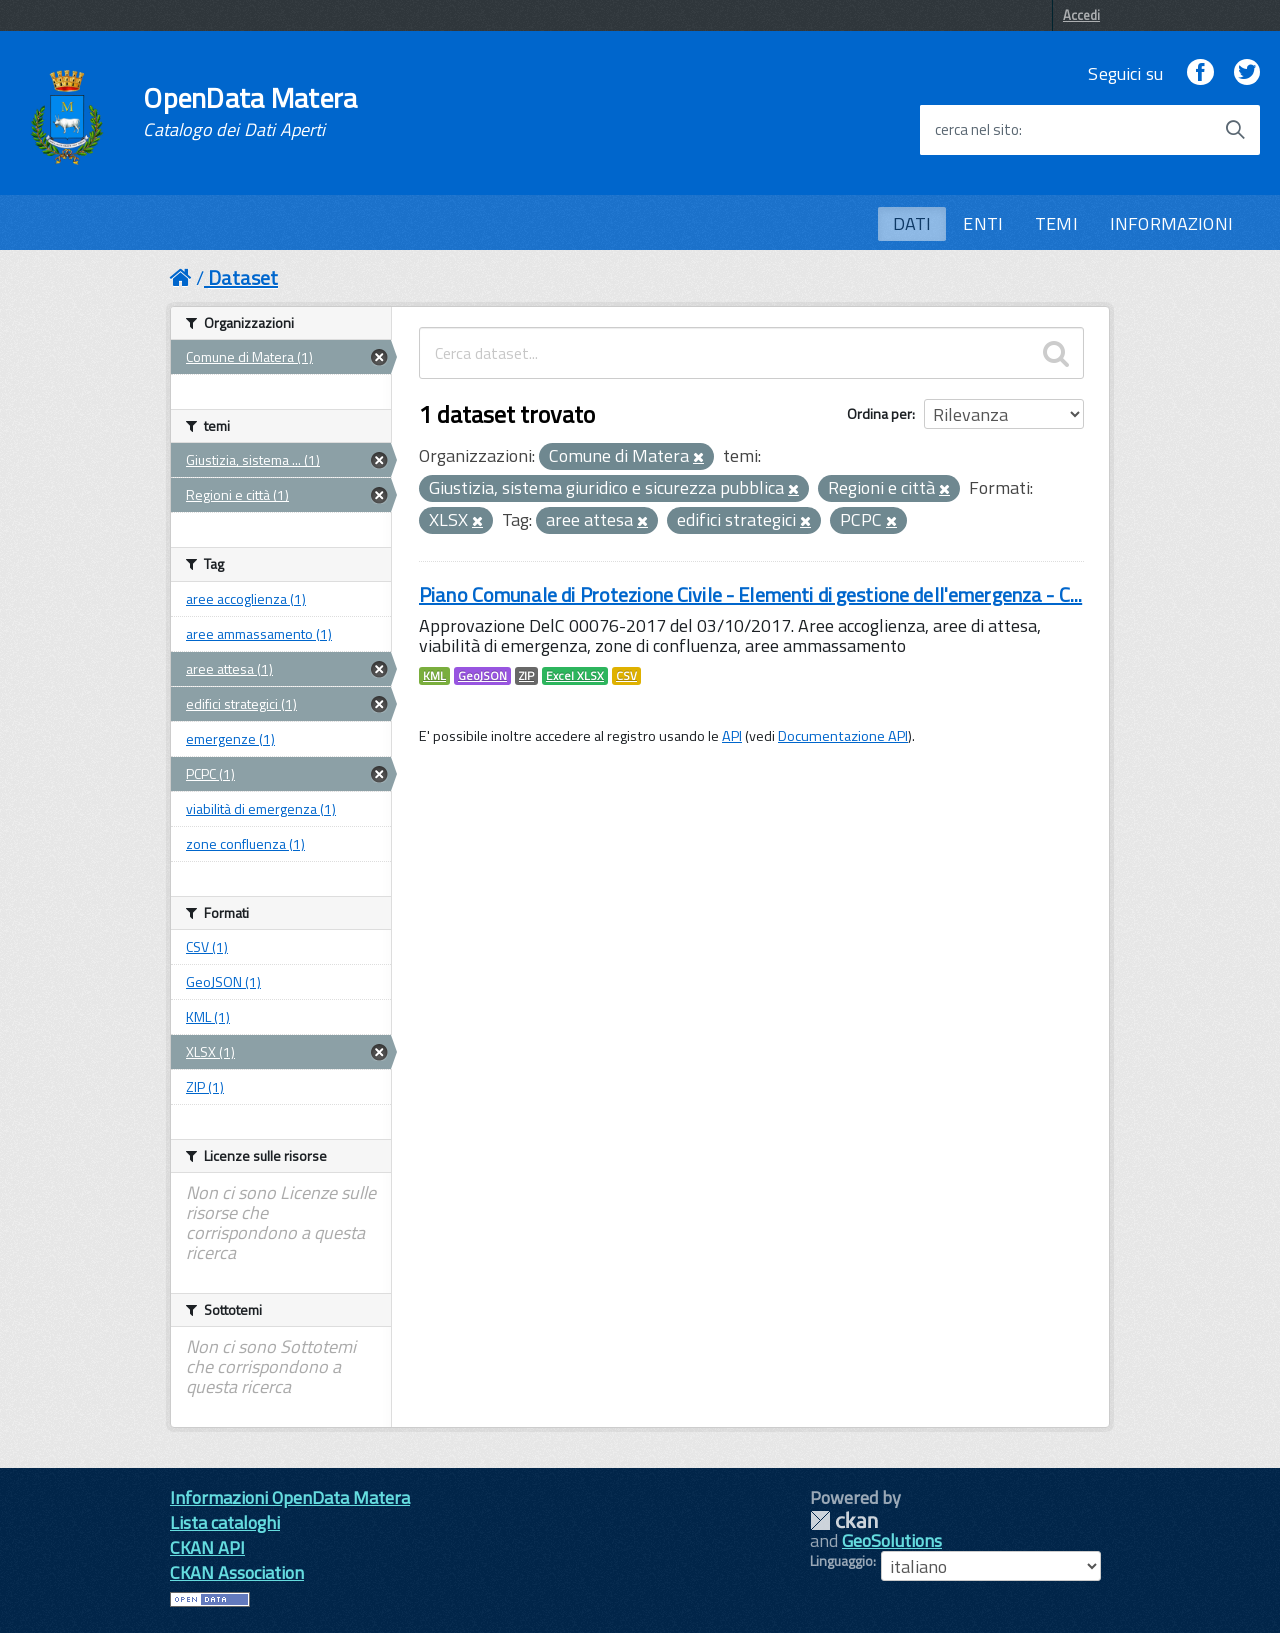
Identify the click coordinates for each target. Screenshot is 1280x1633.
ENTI (983, 223)
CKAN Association (237, 1572)
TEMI (1056, 223)
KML (434, 676)
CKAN (844, 1520)
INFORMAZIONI (1171, 223)
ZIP (526, 676)
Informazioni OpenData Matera (290, 1497)
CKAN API (207, 1547)
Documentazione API (843, 736)
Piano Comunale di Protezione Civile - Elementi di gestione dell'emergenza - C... (750, 594)
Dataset (243, 277)
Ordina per (879, 413)
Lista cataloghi (225, 1522)
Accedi (1081, 15)
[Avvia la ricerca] (1235, 130)
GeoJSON (482, 676)
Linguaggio (841, 1561)
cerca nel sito (977, 130)
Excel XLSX (575, 676)
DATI (912, 223)
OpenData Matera (250, 112)
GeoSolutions (892, 1540)
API (732, 736)
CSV (626, 676)
